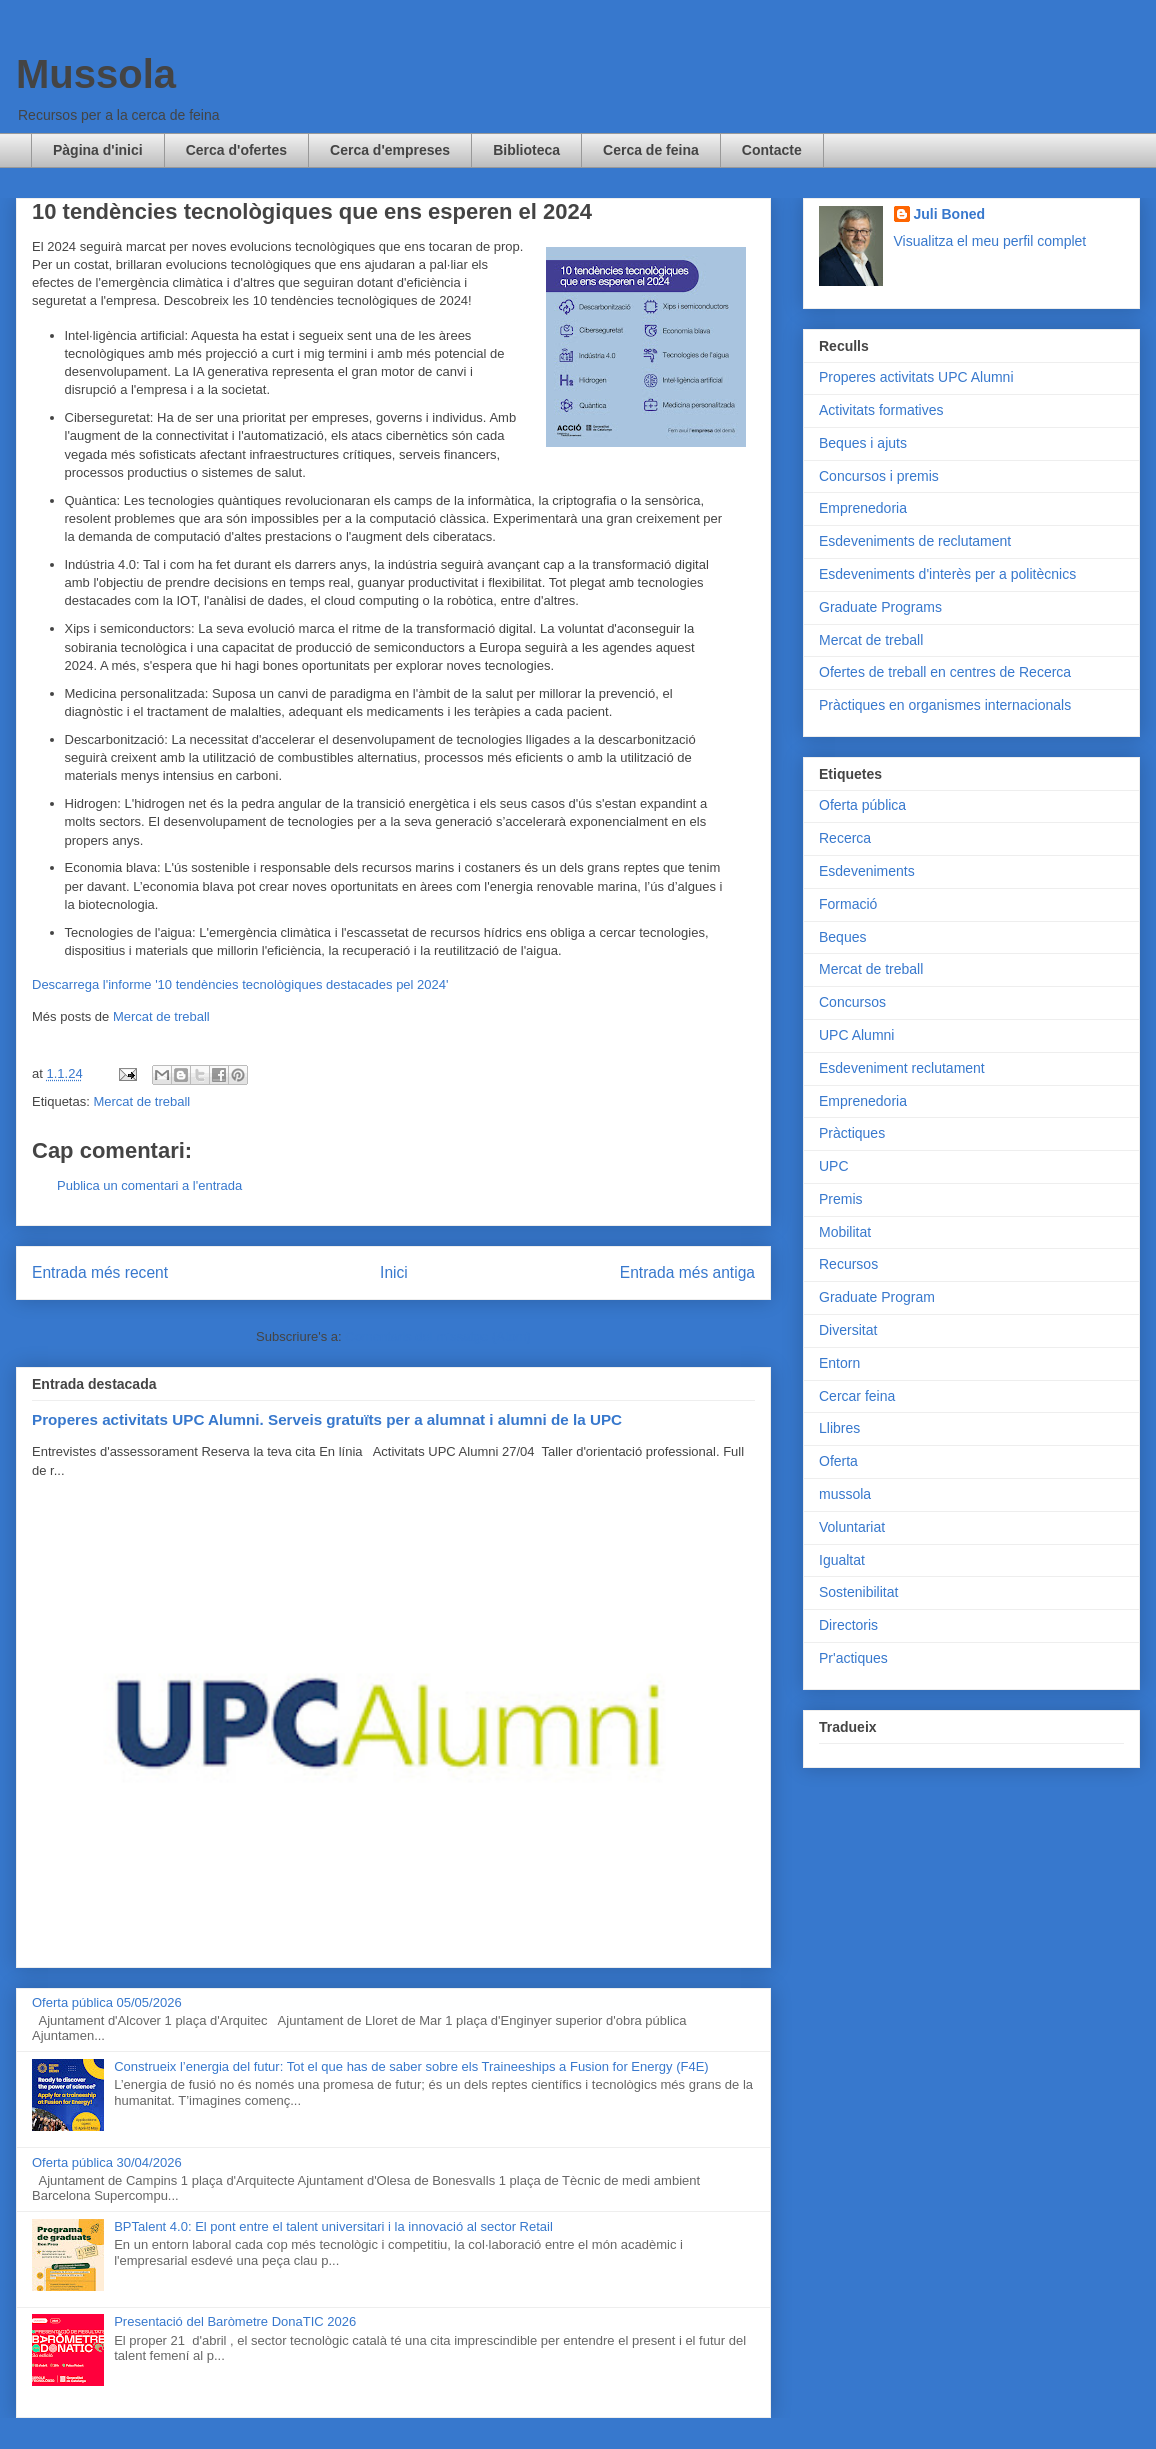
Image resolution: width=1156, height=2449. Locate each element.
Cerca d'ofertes (236, 150)
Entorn (839, 1363)
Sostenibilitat (858, 1592)
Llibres (839, 1428)
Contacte (772, 150)
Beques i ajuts (863, 443)
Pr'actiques (853, 1658)
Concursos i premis (879, 476)
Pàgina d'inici (98, 150)
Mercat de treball (161, 1016)
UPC (834, 1166)
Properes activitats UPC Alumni (916, 377)
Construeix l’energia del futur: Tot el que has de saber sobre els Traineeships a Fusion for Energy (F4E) (411, 2066)
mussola (845, 1494)
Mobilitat (845, 1232)
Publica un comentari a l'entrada (149, 1185)
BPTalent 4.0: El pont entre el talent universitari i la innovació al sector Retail (333, 2226)
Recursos (848, 1264)
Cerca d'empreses (390, 150)
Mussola (96, 74)
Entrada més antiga (687, 1272)
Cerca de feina (651, 150)
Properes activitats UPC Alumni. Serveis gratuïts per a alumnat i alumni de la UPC (327, 1419)
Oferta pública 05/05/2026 (107, 2002)
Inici (394, 1272)
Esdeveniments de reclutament (915, 541)
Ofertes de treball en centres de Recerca (945, 672)
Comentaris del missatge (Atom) (438, 1336)
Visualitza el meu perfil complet (990, 241)
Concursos (852, 1002)
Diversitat (848, 1330)
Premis (841, 1199)
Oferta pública (862, 805)
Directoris (848, 1625)
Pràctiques (852, 1133)
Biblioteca (526, 150)
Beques (842, 937)
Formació (848, 904)
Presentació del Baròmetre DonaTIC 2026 (235, 2321)
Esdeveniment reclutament (902, 1068)
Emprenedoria (863, 508)
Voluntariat (852, 1527)
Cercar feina (857, 1396)
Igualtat (842, 1560)
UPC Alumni (856, 1035)
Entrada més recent (100, 1272)
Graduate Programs (880, 607)
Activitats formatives (881, 410)
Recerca (845, 838)
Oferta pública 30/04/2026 (107, 2162)
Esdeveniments (867, 871)
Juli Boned (950, 214)
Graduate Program (877, 1297)
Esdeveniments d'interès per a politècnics (947, 574)
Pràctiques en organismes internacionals (945, 705)
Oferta (838, 1461)
